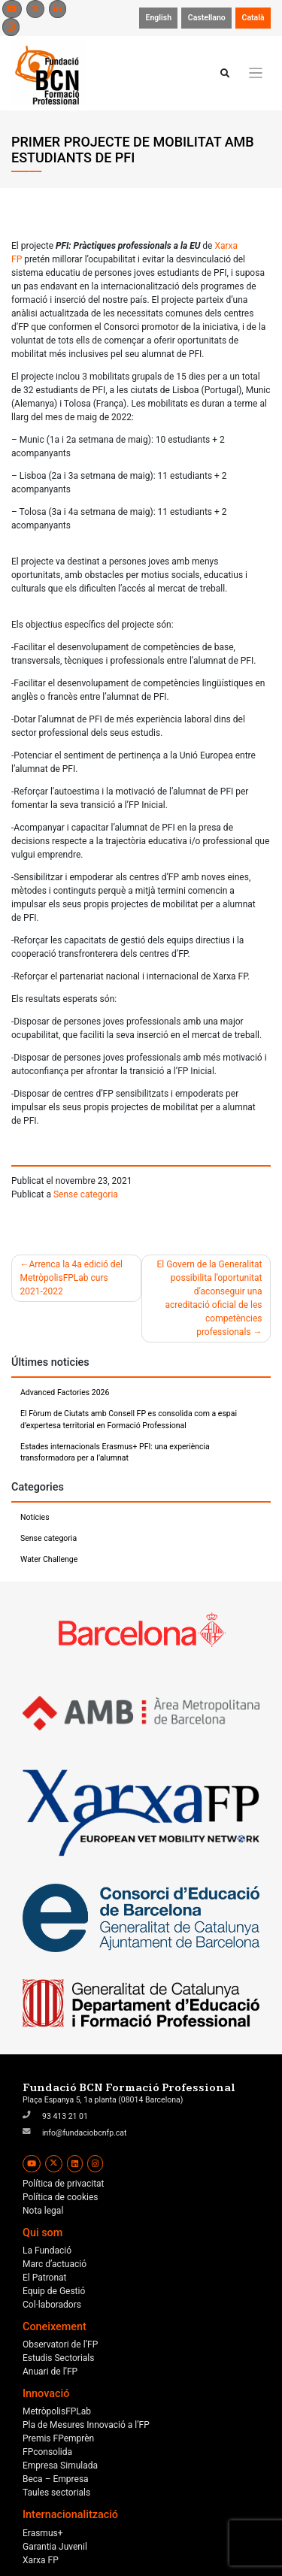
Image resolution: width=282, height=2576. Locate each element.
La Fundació (47, 2250)
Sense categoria (85, 1194)
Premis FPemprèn (58, 2438)
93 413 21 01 (65, 2116)
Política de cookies (61, 2197)
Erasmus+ (43, 2533)
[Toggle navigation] (256, 73)
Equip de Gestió (54, 2291)
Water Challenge (48, 1559)
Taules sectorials (56, 2492)
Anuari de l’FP (50, 2371)
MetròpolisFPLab (57, 2411)
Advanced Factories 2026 (64, 1392)
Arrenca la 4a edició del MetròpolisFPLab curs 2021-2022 (71, 1278)
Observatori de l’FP (60, 2344)
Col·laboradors (52, 2304)
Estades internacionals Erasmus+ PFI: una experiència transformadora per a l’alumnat (115, 1453)
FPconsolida (47, 2452)
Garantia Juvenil (55, 2546)
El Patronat (45, 2277)
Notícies (35, 1517)
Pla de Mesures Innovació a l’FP (86, 2425)
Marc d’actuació (54, 2264)
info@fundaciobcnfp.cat (84, 2133)
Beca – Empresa (56, 2479)
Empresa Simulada (60, 2465)
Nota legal (43, 2210)
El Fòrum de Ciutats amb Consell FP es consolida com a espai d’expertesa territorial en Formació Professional (128, 1419)
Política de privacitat (64, 2183)
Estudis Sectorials (58, 2358)
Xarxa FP (41, 2560)
